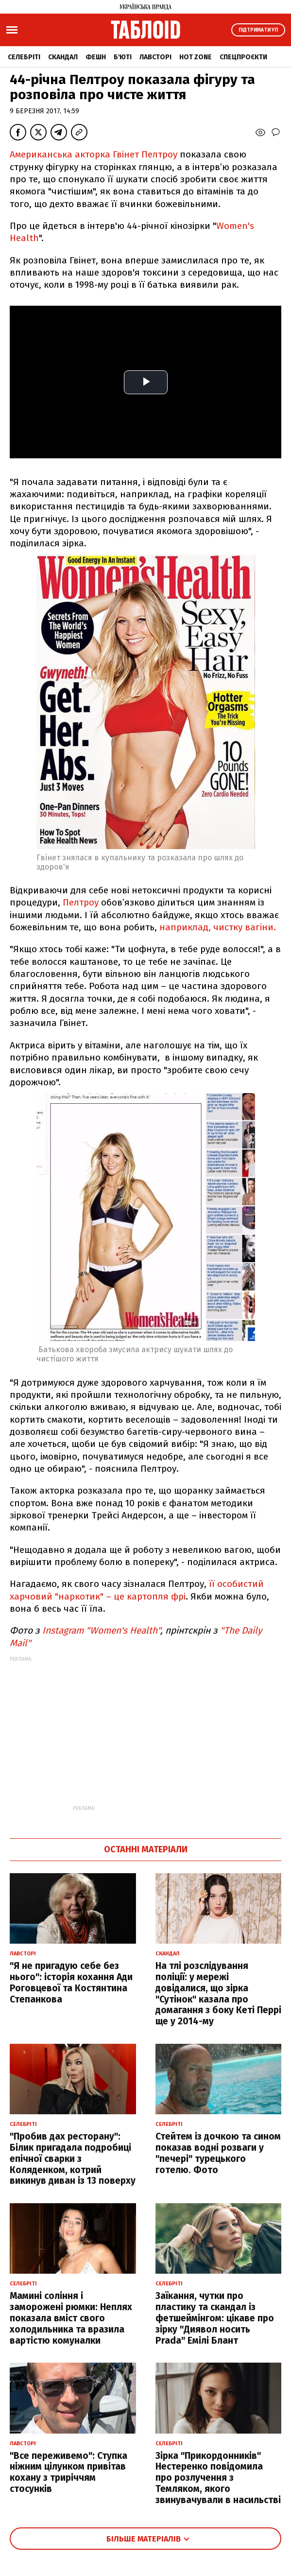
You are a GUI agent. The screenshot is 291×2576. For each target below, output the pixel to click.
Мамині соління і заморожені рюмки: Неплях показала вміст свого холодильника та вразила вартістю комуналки (71, 2318)
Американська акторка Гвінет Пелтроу (93, 154)
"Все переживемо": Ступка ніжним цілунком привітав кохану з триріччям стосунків (68, 2472)
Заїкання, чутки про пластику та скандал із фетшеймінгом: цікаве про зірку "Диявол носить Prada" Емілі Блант (214, 2318)
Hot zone (195, 57)
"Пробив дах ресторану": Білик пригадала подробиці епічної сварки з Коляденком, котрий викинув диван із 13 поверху (73, 2158)
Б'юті (123, 57)
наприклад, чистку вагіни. (217, 927)
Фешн (96, 57)
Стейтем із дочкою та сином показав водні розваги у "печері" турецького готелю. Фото (218, 2153)
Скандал (63, 57)
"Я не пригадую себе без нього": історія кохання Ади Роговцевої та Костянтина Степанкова (71, 1982)
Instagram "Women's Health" (101, 1630)
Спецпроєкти (243, 57)
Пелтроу (81, 902)
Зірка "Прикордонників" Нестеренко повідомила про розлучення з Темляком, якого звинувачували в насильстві (218, 2478)
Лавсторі (155, 57)
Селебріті (24, 57)
